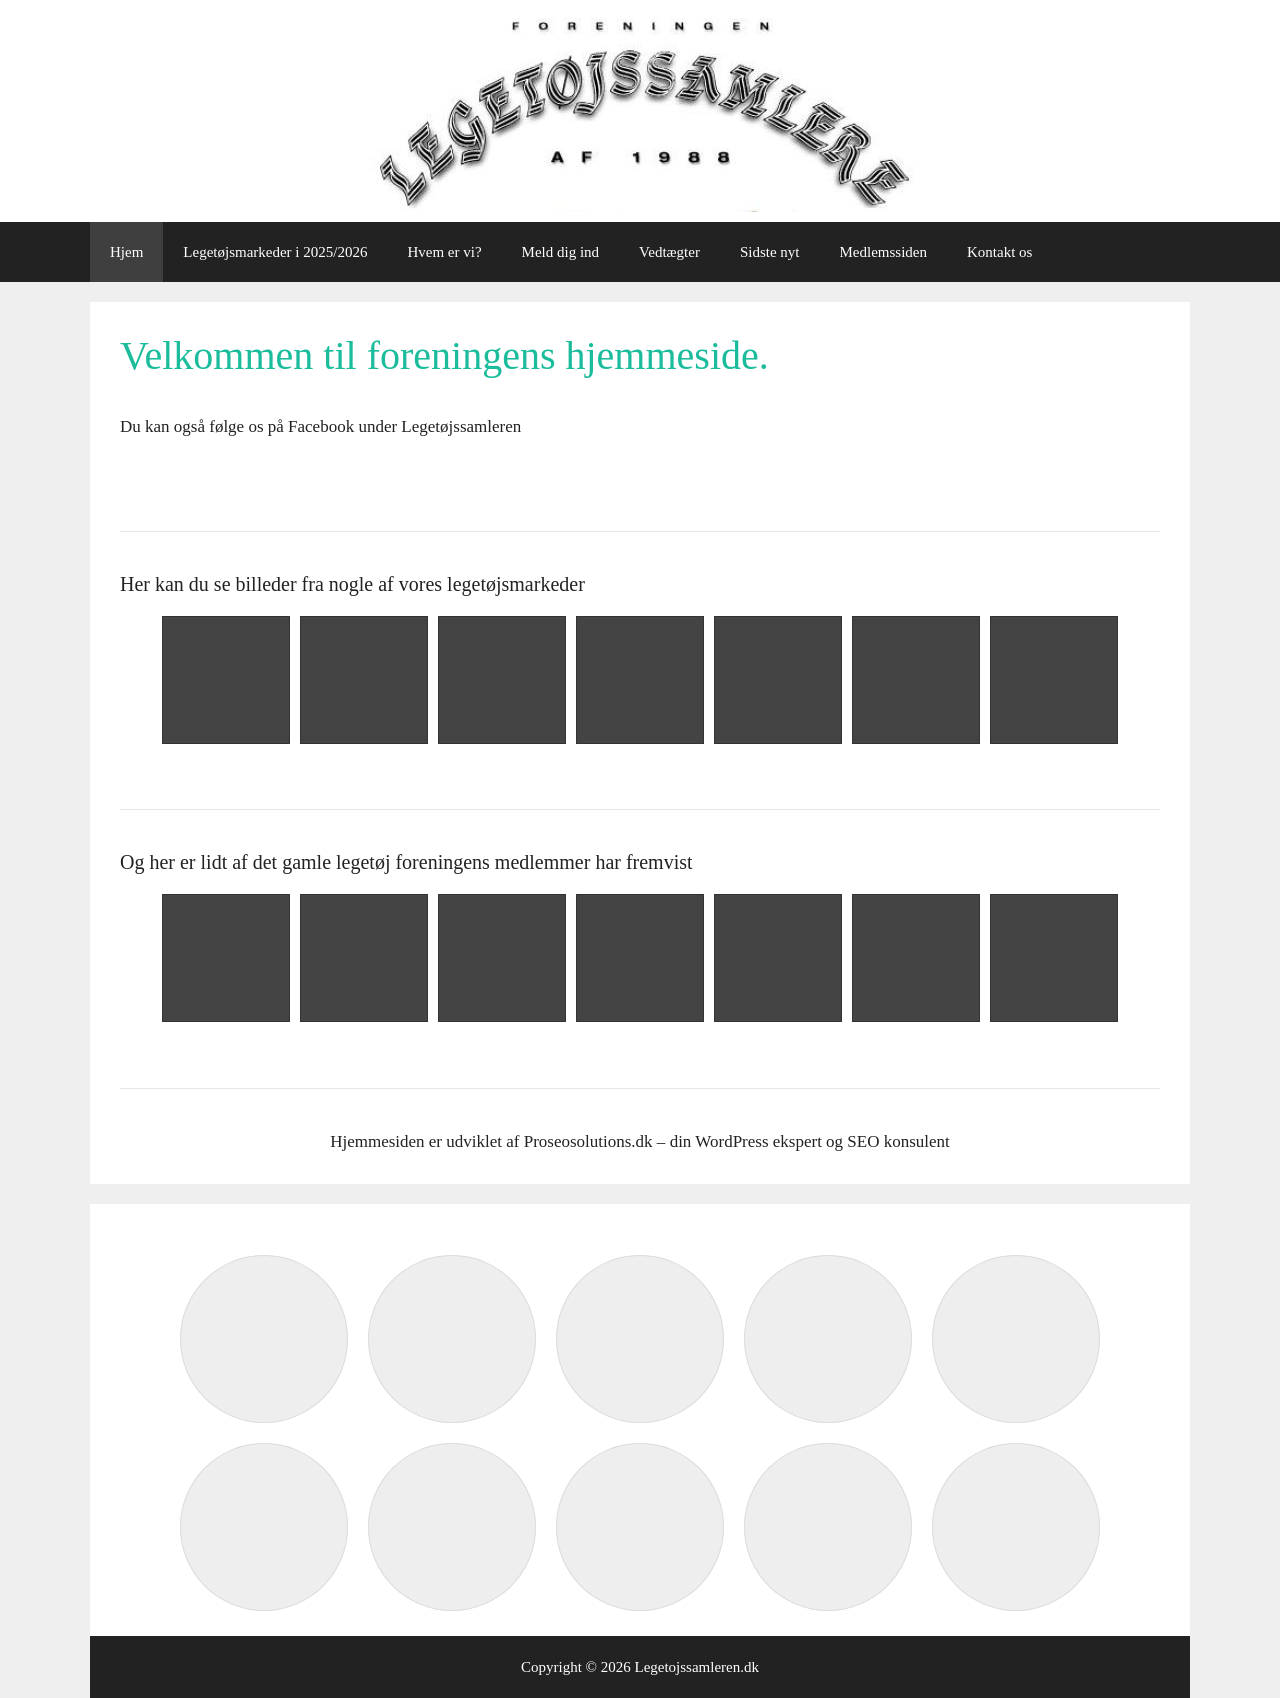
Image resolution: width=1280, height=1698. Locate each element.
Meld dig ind (561, 252)
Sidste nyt (770, 252)
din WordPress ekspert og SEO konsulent (810, 1141)
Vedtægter (669, 252)
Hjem (126, 252)
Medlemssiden (884, 252)
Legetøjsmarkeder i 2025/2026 (275, 252)
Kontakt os (999, 252)
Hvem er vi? (444, 252)
